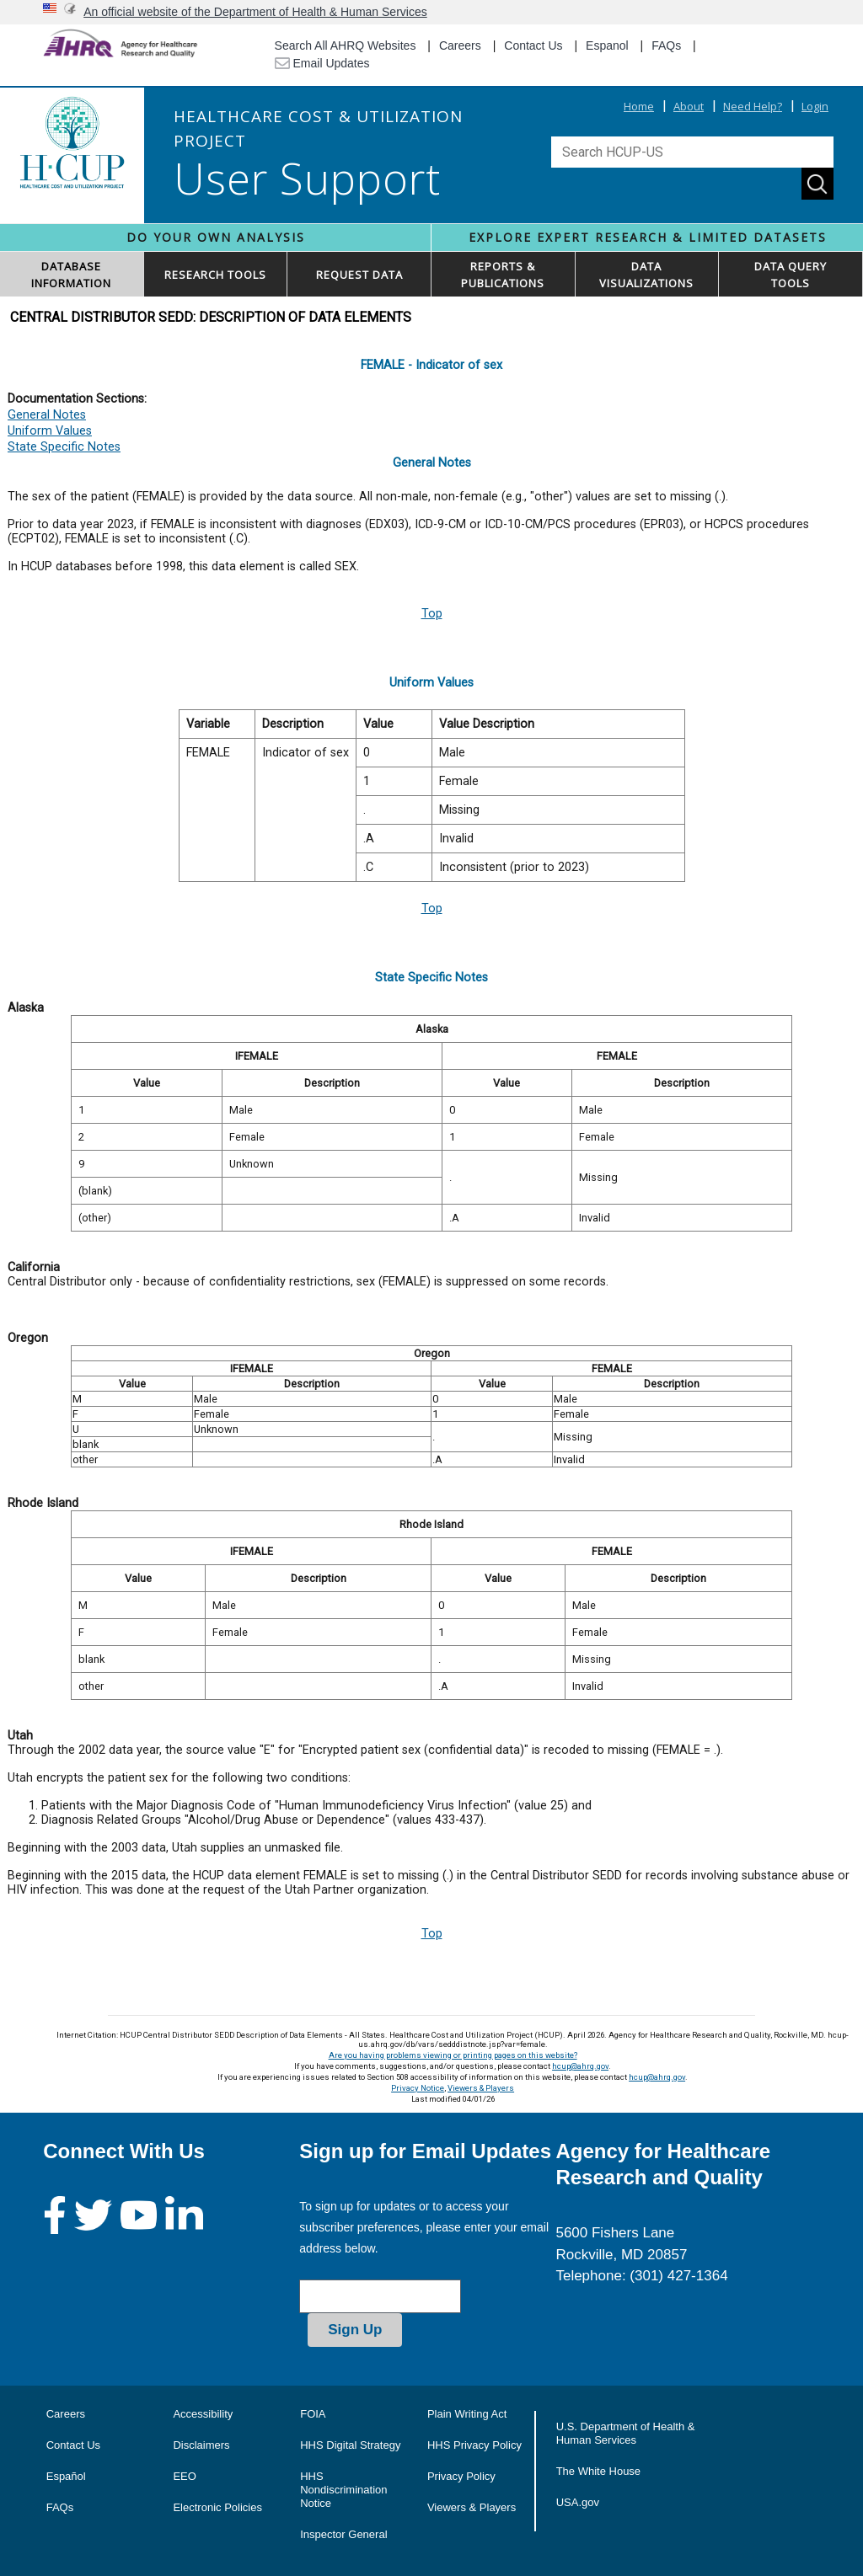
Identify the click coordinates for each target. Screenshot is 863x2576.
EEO (184, 2476)
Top (431, 614)
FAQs (666, 45)
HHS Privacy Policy (474, 2445)
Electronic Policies (217, 2507)
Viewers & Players (481, 2087)
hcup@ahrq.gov (580, 2066)
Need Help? (752, 106)
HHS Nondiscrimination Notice (343, 2489)
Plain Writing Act (467, 2414)
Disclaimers (201, 2445)
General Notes (47, 415)
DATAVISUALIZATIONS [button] (646, 275)
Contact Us (533, 45)
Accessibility (203, 2414)
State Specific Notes (64, 447)
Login (814, 106)
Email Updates (322, 63)
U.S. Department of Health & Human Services (625, 2433)
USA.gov (577, 2502)
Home (639, 106)
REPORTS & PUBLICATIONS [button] (502, 275)
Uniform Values (50, 431)
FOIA (312, 2414)
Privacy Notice (417, 2087)
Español (66, 2476)
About (688, 106)
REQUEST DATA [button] (359, 274)
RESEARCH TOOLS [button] (215, 274)
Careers (460, 45)
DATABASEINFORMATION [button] (71, 275)
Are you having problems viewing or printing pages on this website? (453, 2055)
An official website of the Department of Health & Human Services (255, 12)
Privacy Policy (461, 2476)
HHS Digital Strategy (350, 2445)
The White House (598, 2471)
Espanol (607, 45)
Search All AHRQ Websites (345, 45)
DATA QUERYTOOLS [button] (790, 275)
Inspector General (343, 2534)
